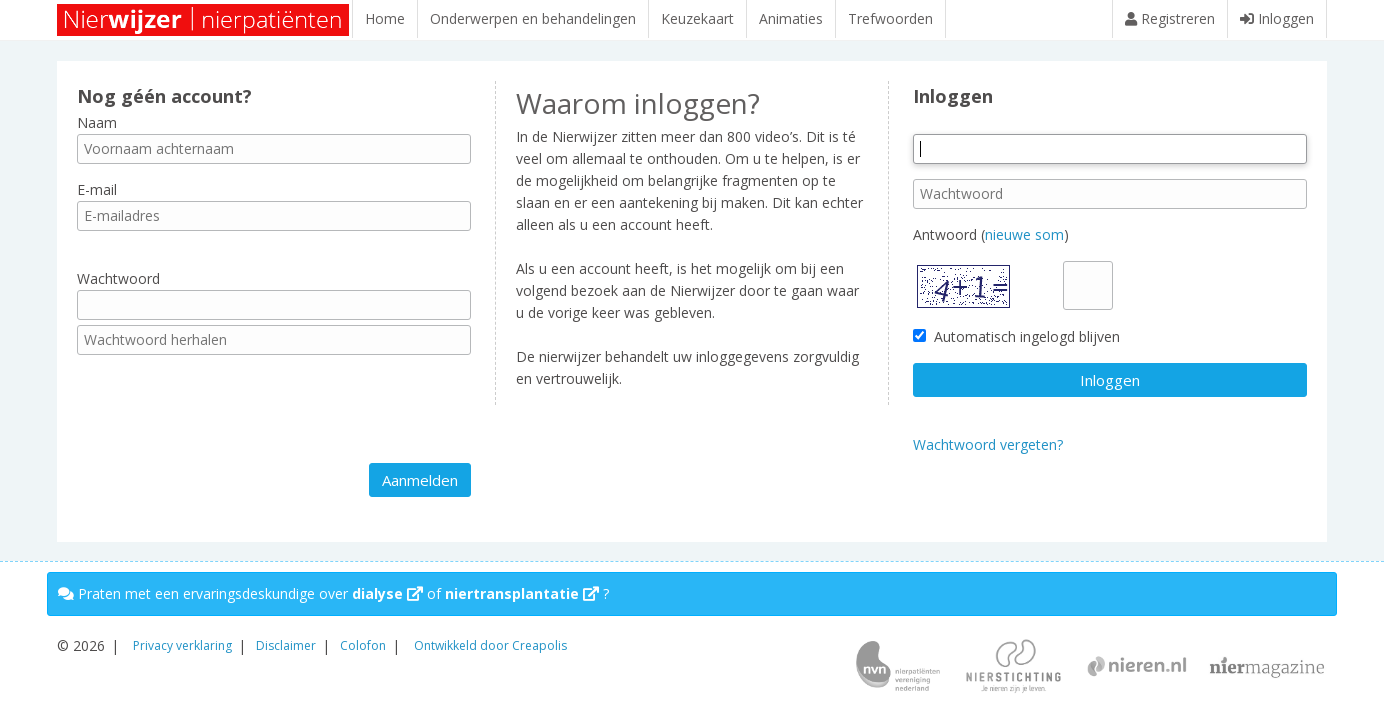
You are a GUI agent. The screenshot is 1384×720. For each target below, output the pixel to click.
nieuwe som (1024, 244)
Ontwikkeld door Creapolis (490, 645)
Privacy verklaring (182, 645)
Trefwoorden (890, 18)
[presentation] (229, 419)
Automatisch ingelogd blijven (1016, 346)
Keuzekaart (697, 18)
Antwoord (945, 244)
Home (385, 18)
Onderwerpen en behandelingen (533, 18)
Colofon (363, 645)
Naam (97, 131)
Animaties (791, 18)
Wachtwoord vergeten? (988, 454)
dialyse (387, 593)
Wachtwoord (118, 288)
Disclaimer (286, 645)
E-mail (97, 199)
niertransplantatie (522, 593)
